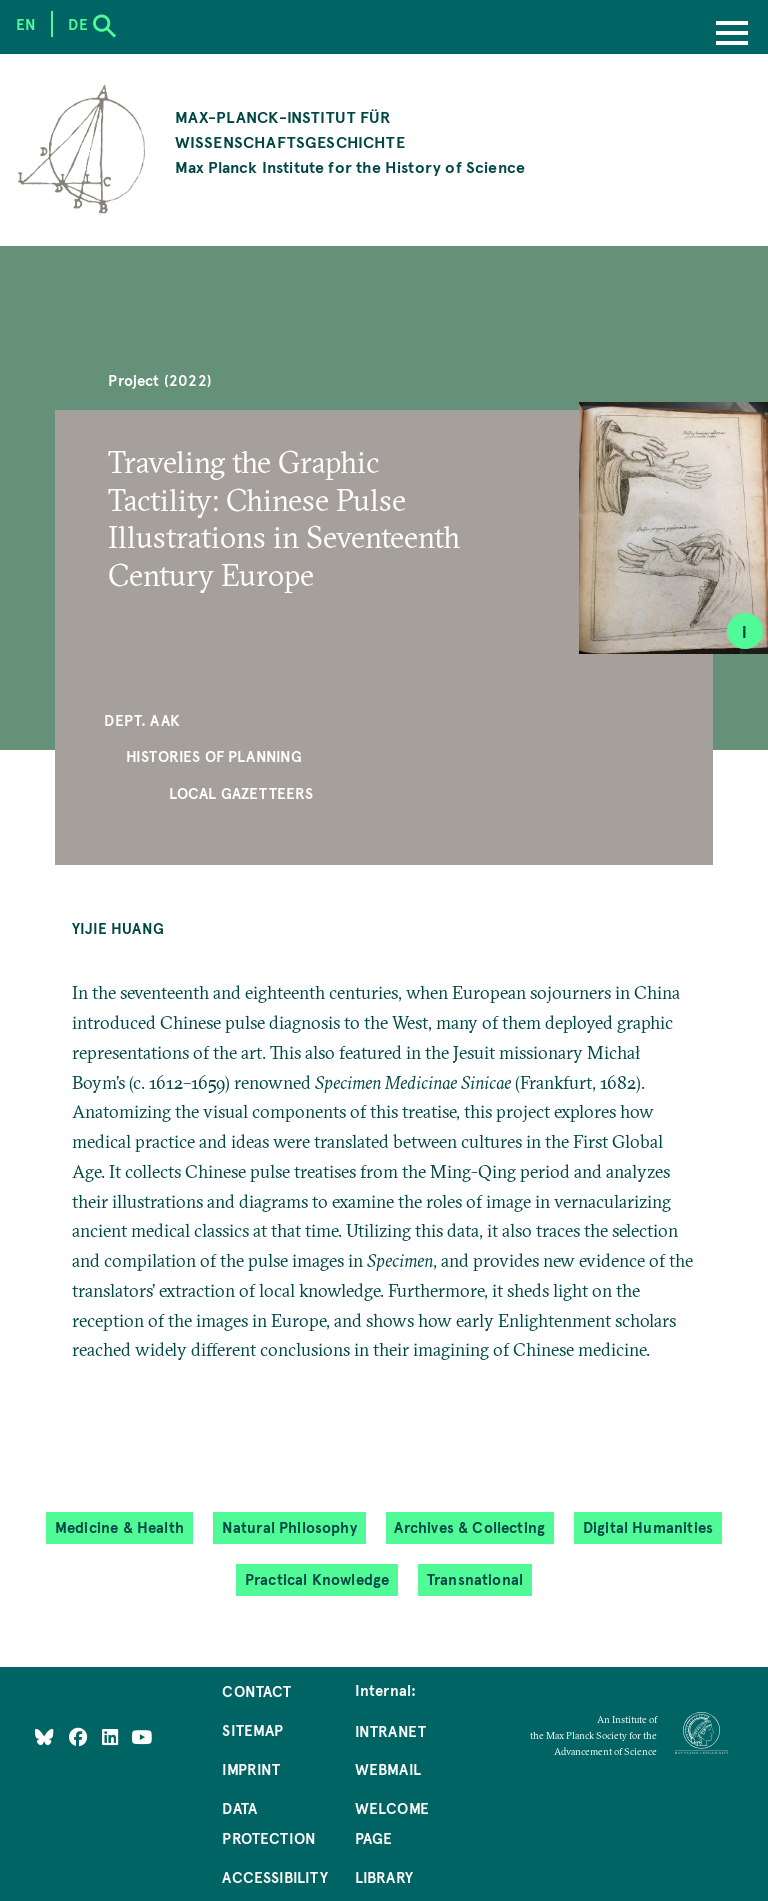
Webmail (388, 1769)
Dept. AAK (142, 720)
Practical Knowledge (317, 1579)
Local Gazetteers (241, 793)
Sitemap (252, 1730)
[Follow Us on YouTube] (141, 1737)
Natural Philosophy (289, 1527)
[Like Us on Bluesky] (44, 1737)
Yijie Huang (118, 928)
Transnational (475, 1579)
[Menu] (732, 35)
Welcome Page (392, 1823)
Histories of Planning (214, 756)
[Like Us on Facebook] (80, 1737)
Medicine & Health (119, 1527)
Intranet (390, 1731)
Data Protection (269, 1823)
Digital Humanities (648, 1527)
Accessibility (274, 1877)
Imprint (251, 1769)
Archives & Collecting (469, 1527)
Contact (256, 1691)
